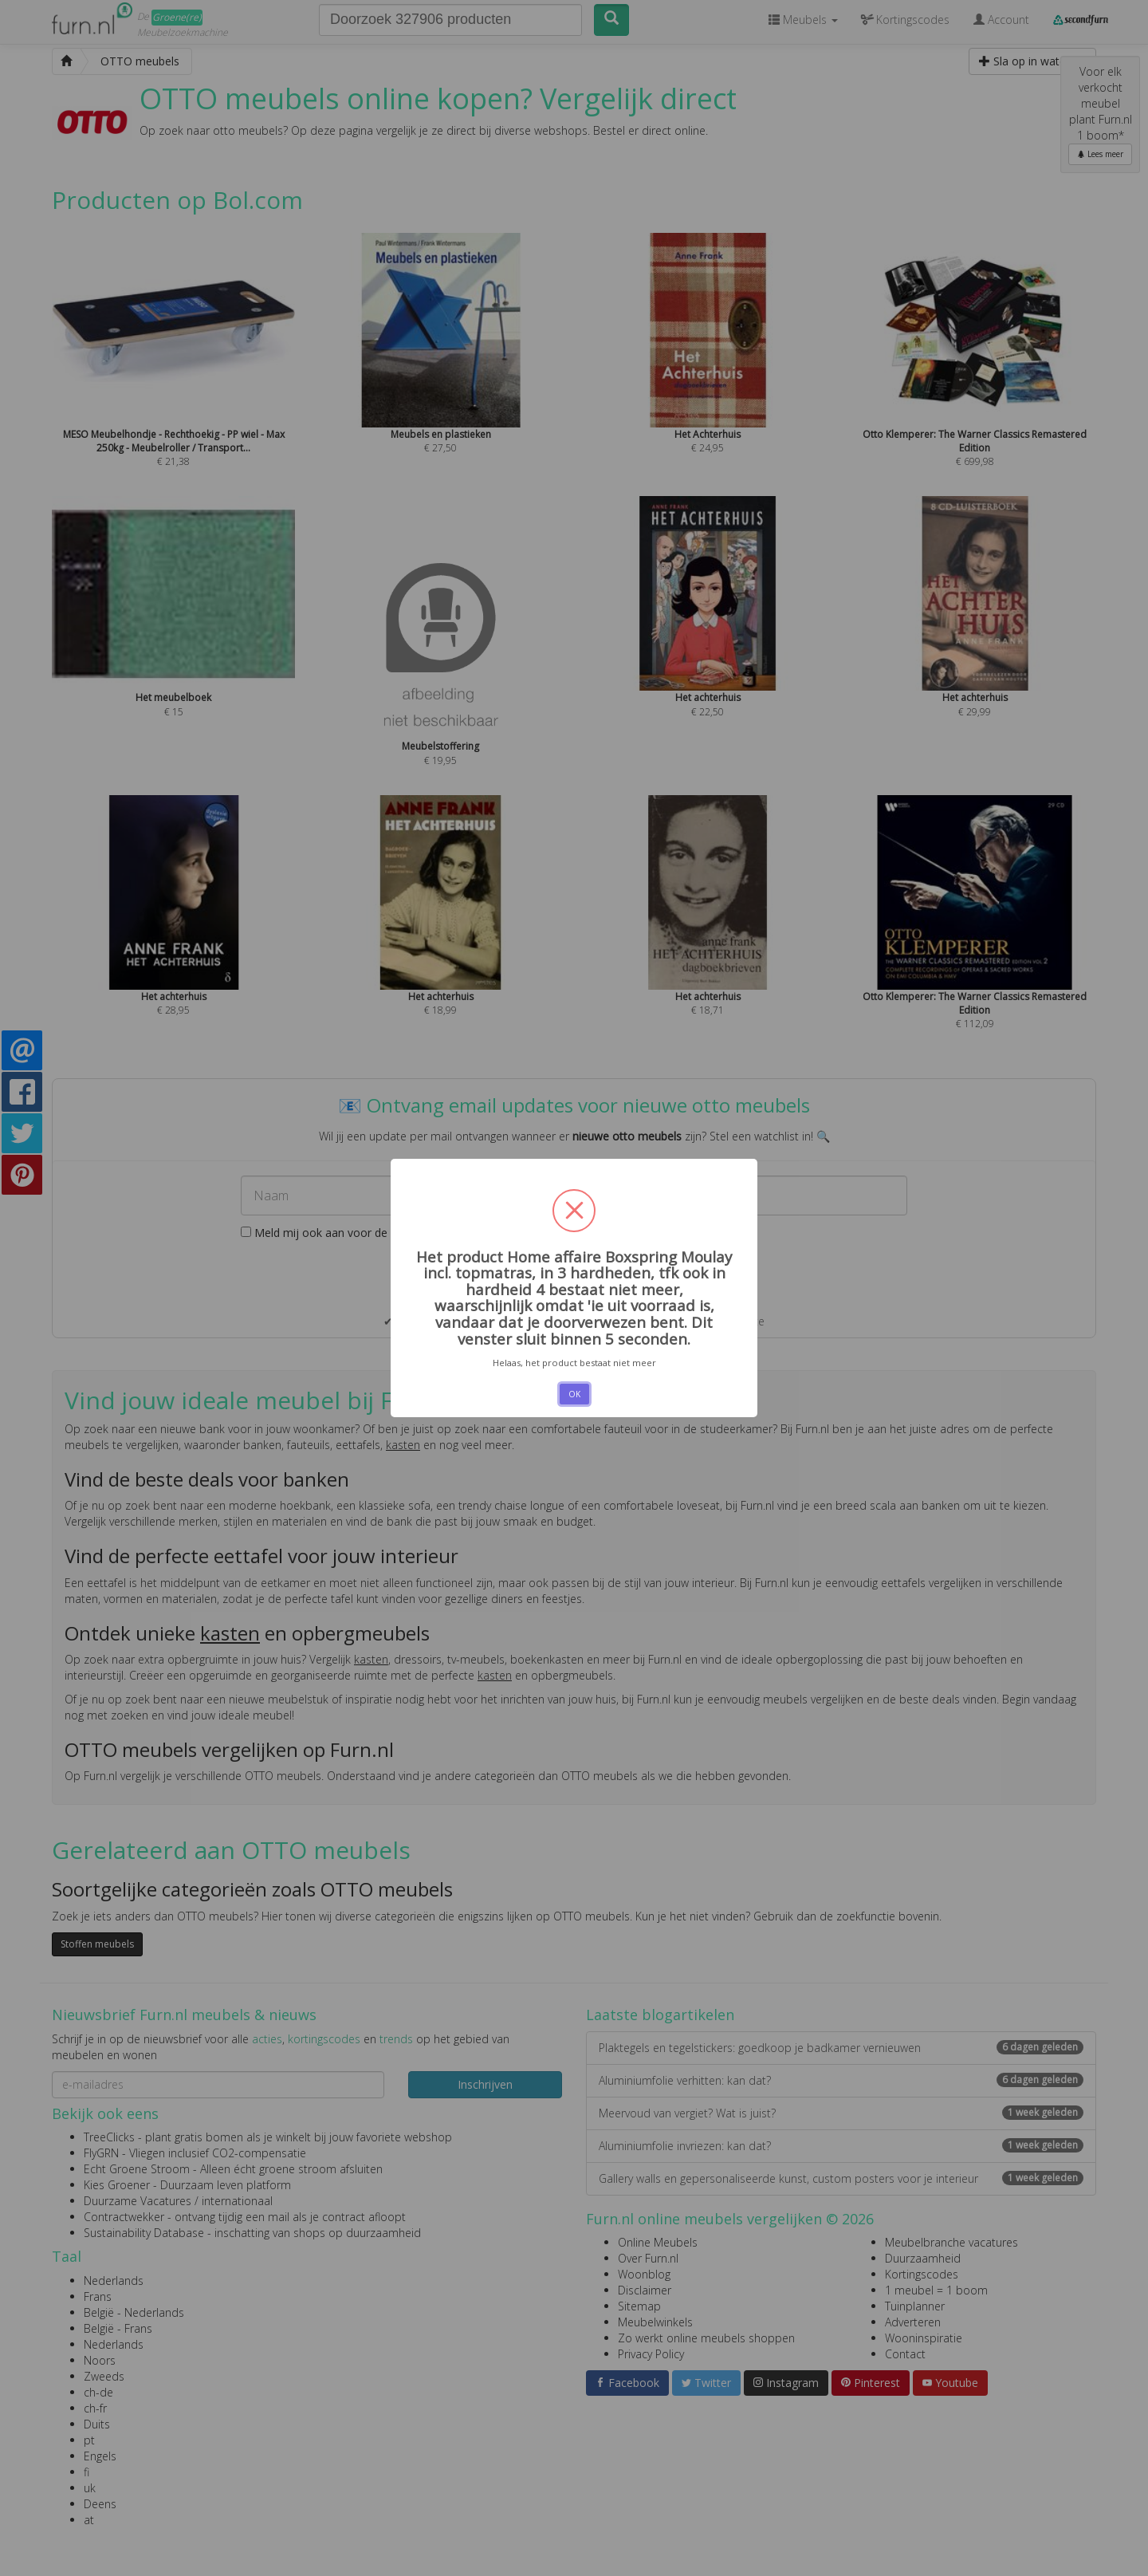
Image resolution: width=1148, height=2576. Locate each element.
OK (574, 1394)
